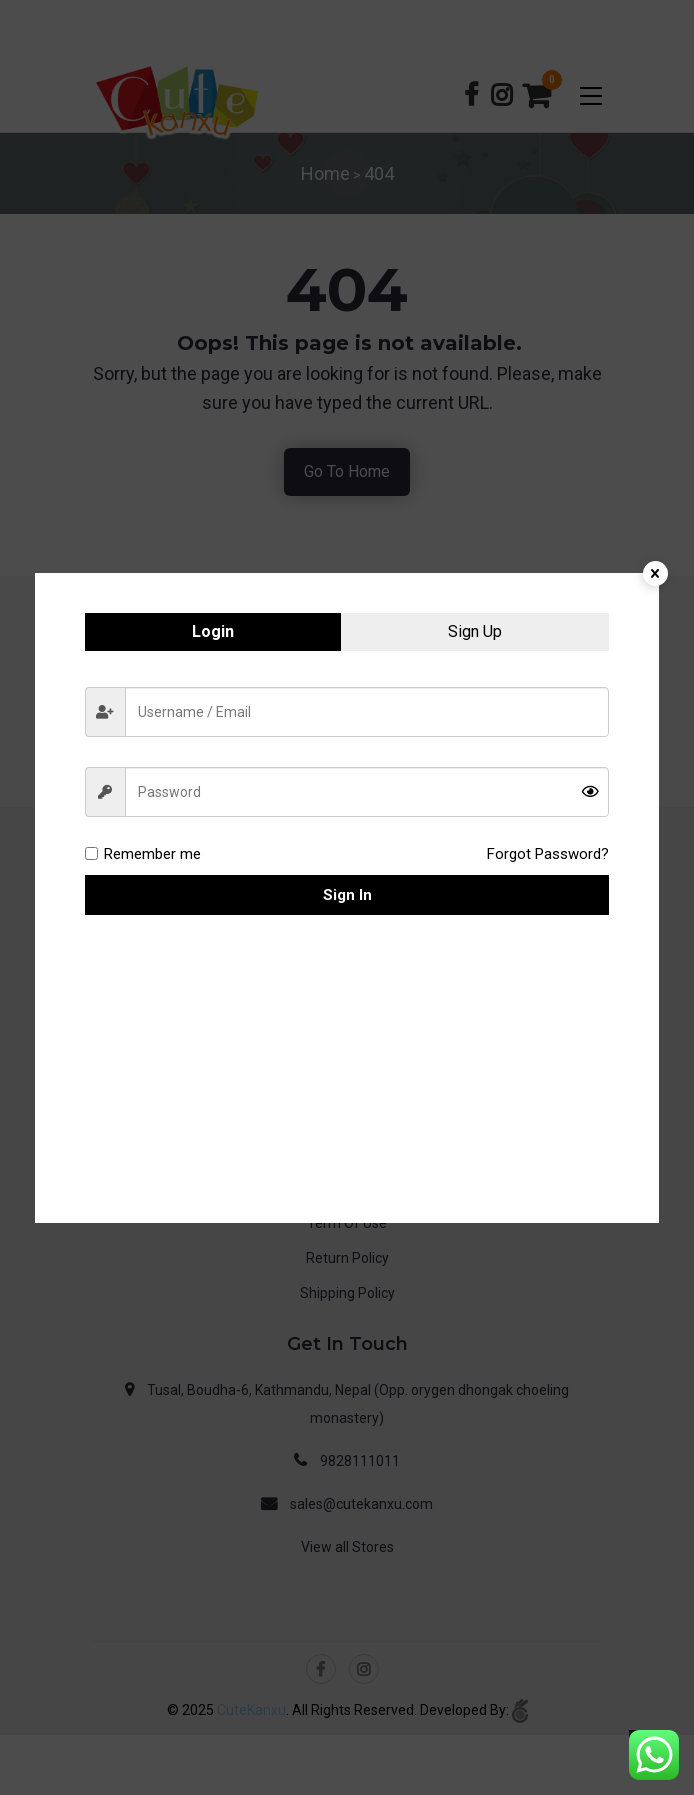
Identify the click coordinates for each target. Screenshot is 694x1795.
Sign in (347, 895)
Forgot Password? (548, 854)
